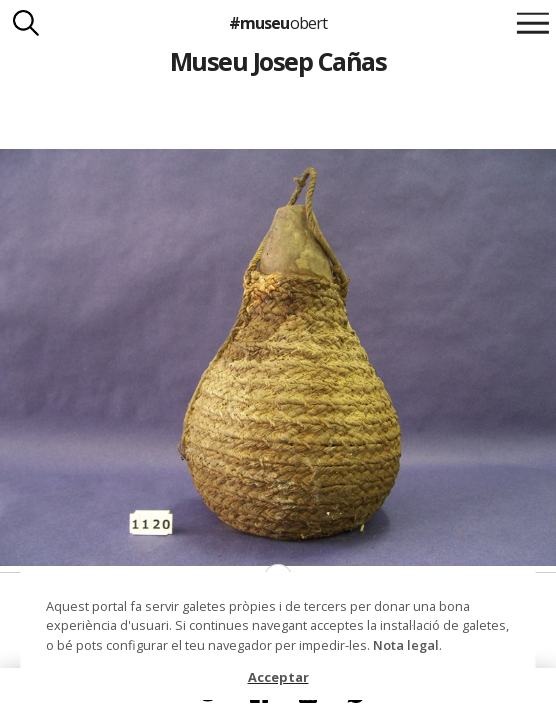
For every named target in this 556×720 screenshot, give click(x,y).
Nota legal (406, 645)
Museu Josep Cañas (278, 61)
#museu (277, 23)
